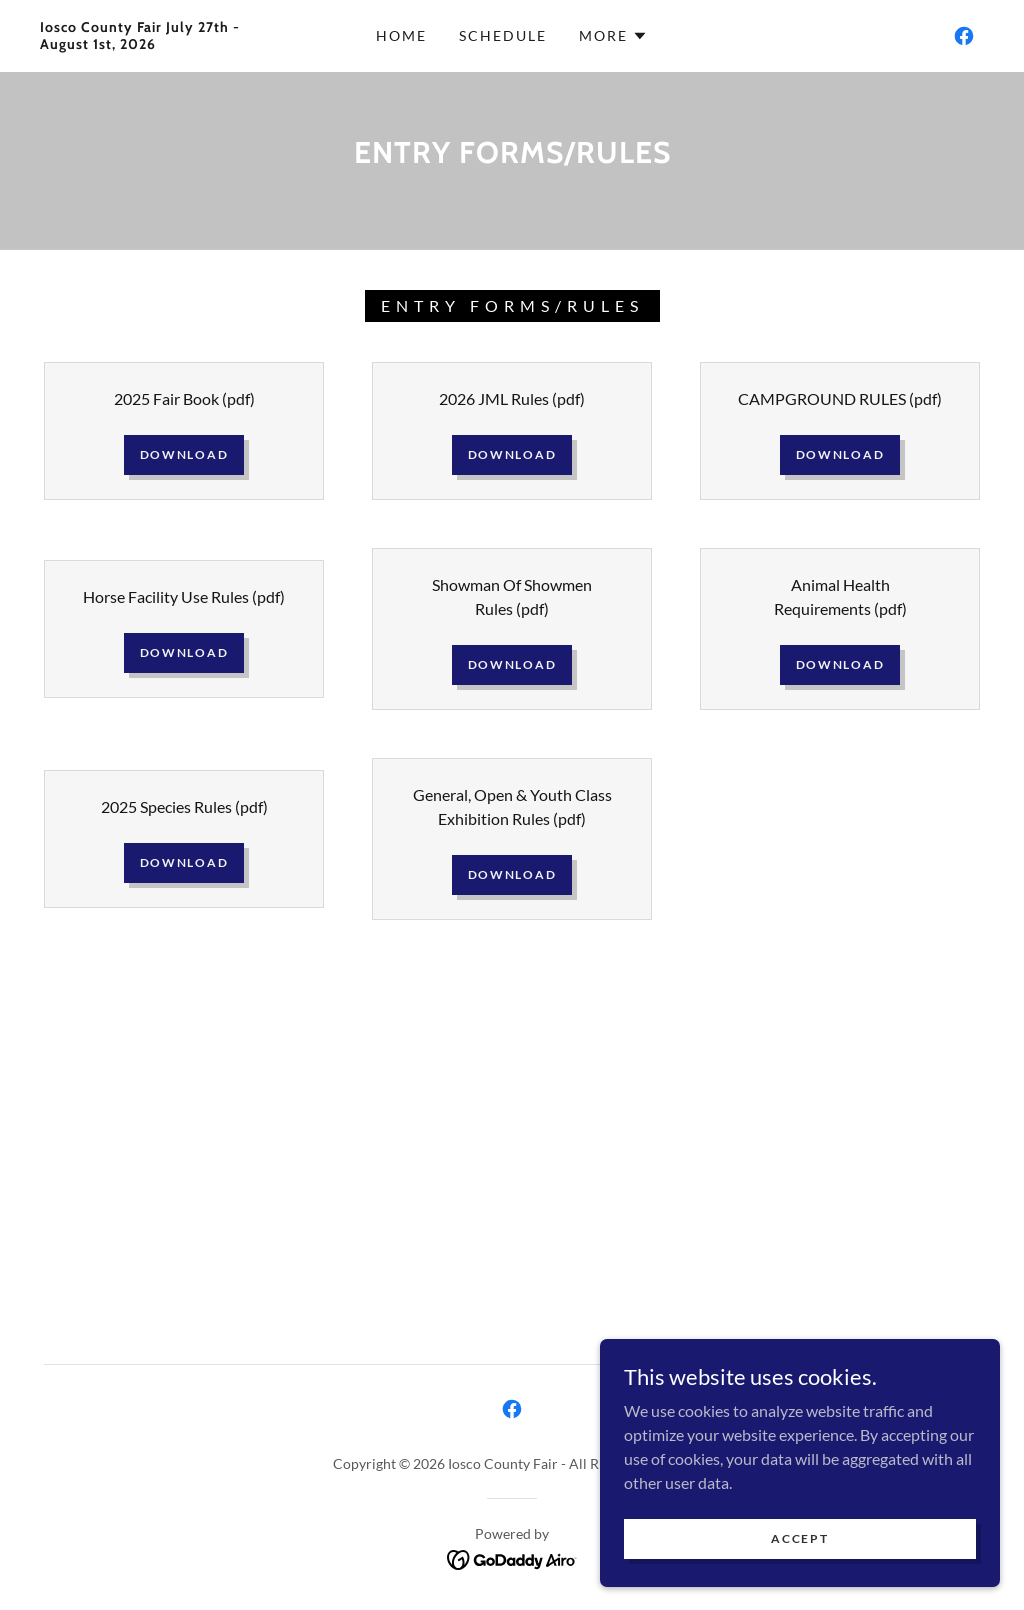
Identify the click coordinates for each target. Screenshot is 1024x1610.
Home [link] (401, 35)
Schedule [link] (503, 35)
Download (184, 454)
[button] (613, 36)
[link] (165, 42)
